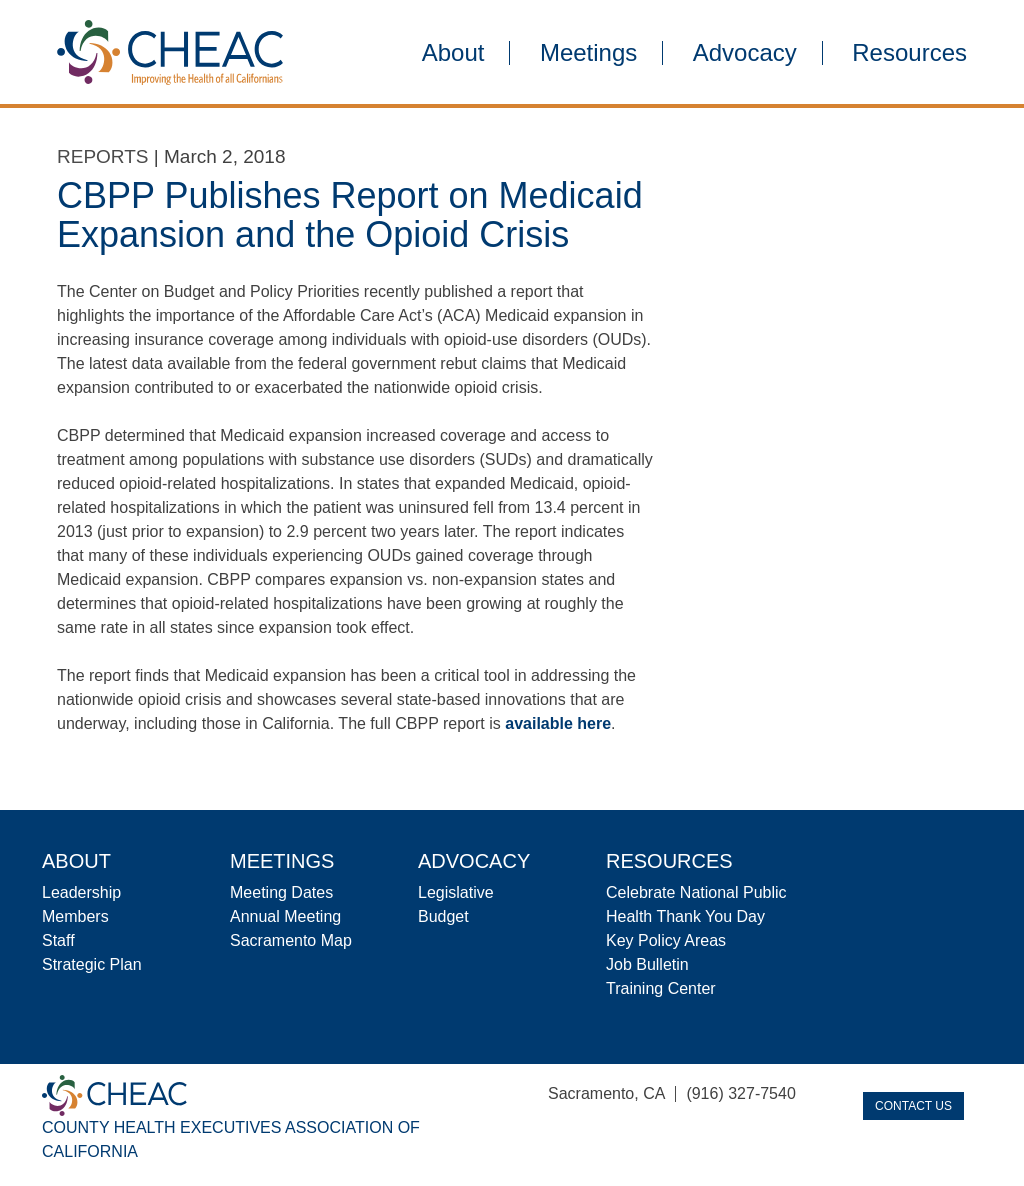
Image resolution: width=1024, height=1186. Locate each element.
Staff (58, 940)
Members (75, 916)
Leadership (81, 892)
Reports (103, 156)
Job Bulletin (647, 964)
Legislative (456, 892)
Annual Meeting (285, 916)
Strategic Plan (92, 964)
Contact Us (913, 1106)
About (453, 53)
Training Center (661, 988)
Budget (443, 916)
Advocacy (745, 53)
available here (558, 723)
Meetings (588, 53)
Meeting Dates (281, 892)
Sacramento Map (291, 940)
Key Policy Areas (666, 940)
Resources (909, 53)
